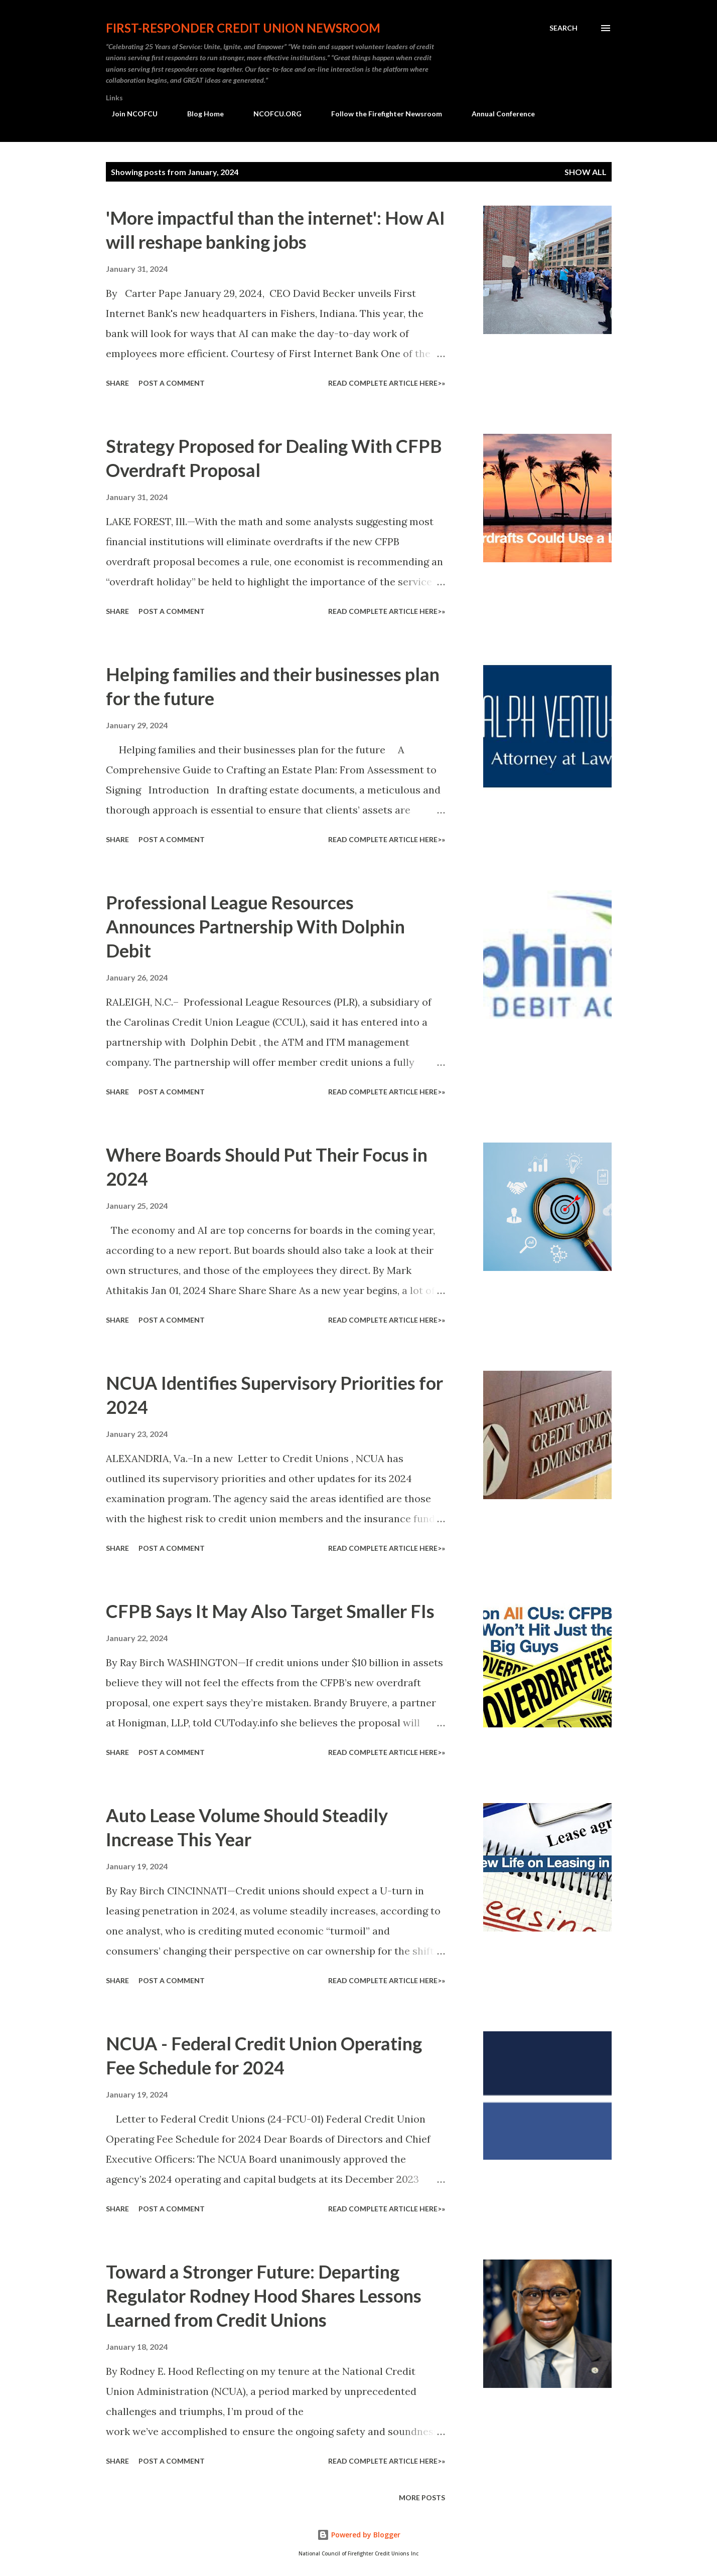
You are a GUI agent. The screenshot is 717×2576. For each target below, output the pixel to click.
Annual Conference (497, 113)
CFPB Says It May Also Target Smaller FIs (270, 1611)
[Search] (563, 28)
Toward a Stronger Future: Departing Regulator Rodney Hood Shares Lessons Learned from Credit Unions (263, 2296)
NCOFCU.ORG (271, 113)
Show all (585, 172)
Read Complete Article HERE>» (386, 383)
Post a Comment (171, 383)
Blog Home (199, 113)
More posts (422, 2497)
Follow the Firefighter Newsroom (380, 113)
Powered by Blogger (358, 2534)
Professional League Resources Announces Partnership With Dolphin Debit (255, 926)
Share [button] (117, 383)
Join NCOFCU (129, 113)
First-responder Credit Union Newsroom (243, 28)
